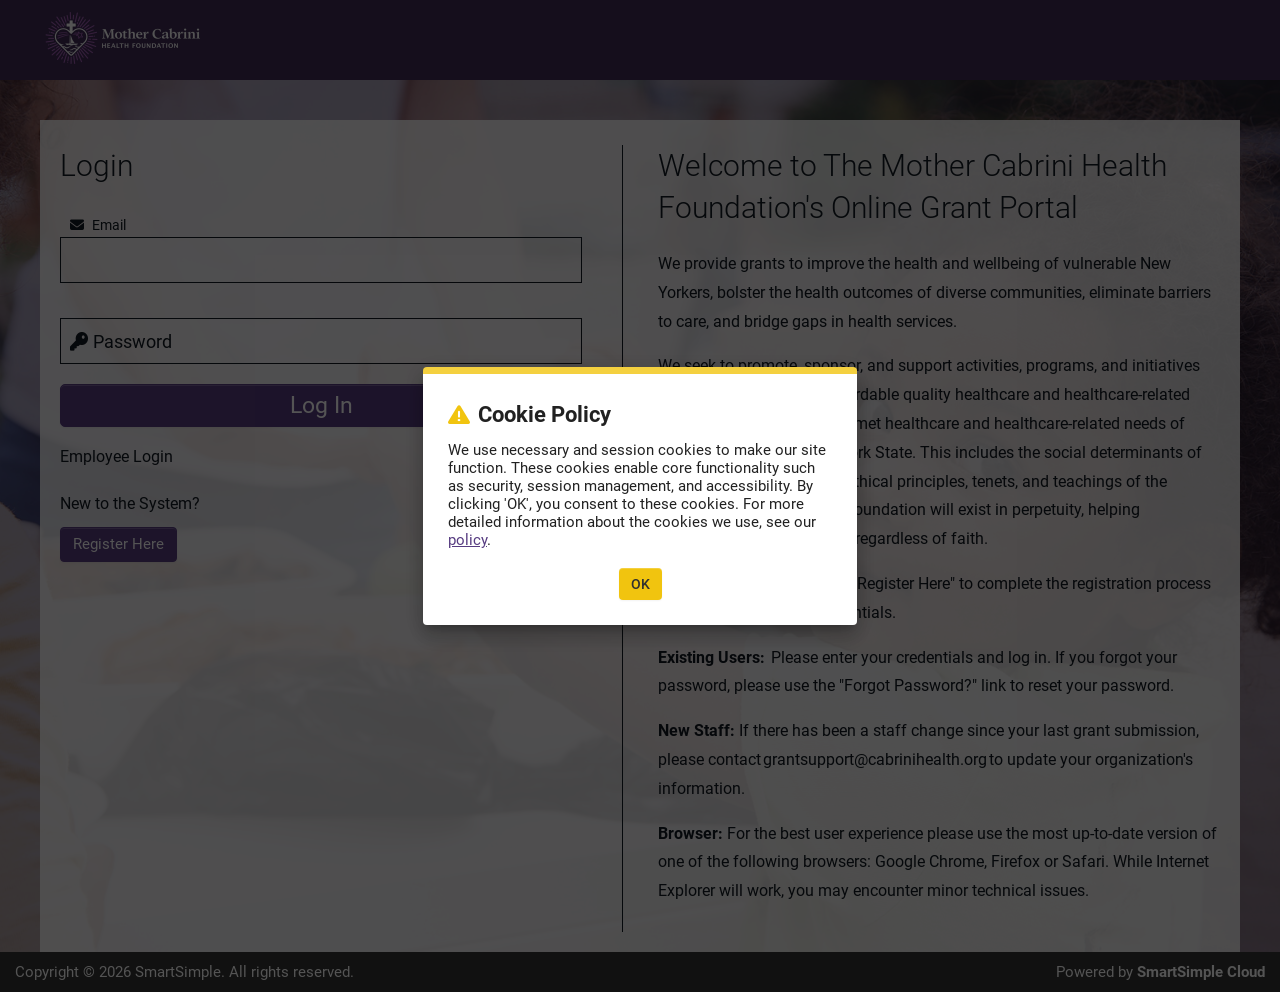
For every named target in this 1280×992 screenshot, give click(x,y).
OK (640, 584)
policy (467, 540)
